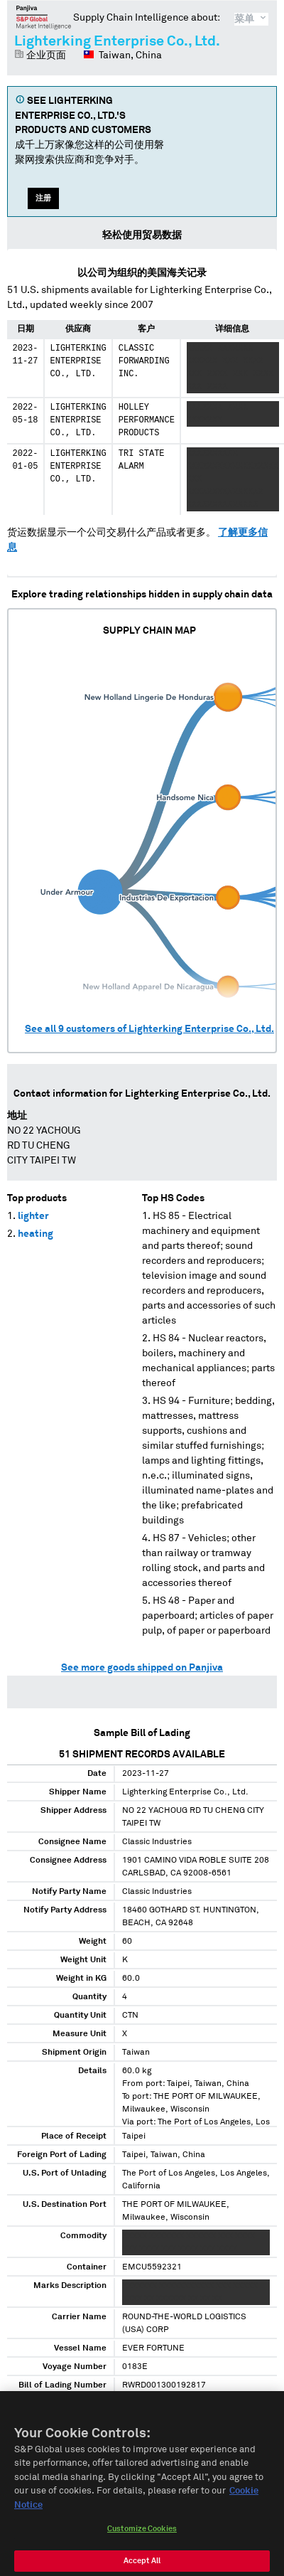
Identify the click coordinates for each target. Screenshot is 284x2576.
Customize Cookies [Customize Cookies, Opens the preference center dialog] (142, 2544)
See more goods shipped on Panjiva (142, 1668)
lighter (33, 1216)
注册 (43, 198)
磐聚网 (43, 17)
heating (35, 1234)
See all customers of (149, 1029)
